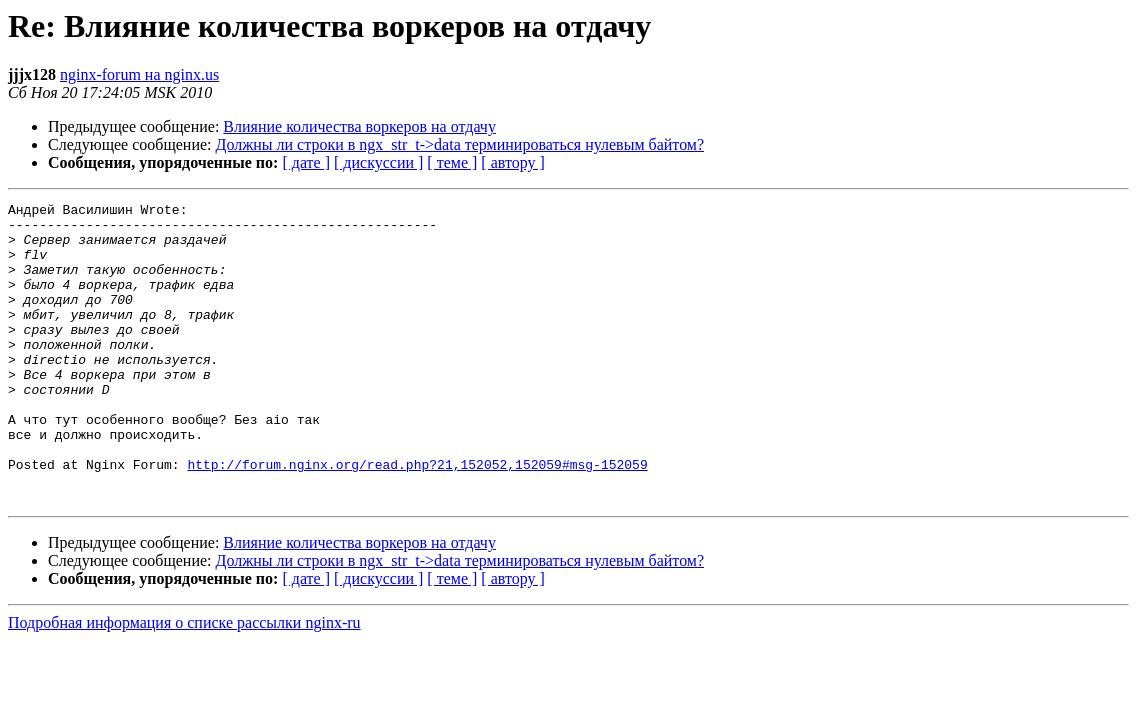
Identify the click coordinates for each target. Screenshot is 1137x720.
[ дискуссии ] (378, 162)
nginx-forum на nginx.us (139, 74)
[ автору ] (512, 162)
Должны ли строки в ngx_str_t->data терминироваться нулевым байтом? (460, 144)
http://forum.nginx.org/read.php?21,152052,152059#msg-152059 (417, 518)
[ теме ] (452, 162)
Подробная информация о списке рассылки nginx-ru (184, 682)
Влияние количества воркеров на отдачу (359, 126)
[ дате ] (306, 162)
